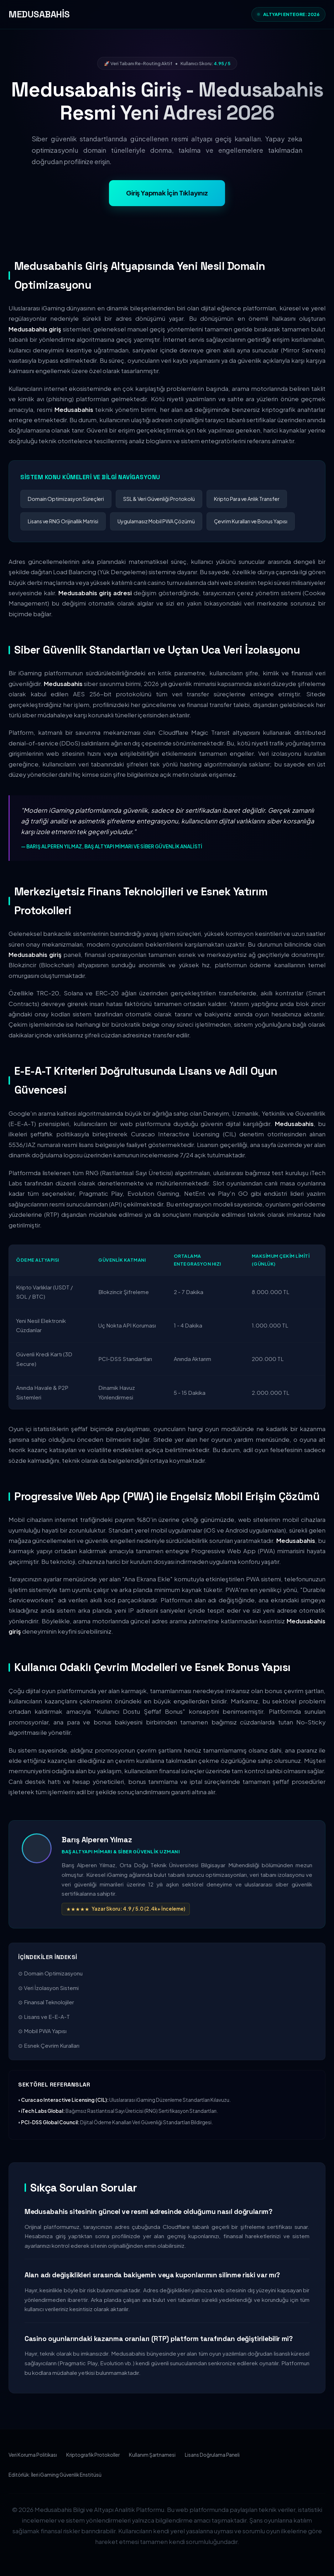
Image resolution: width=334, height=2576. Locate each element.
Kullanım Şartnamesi (152, 2455)
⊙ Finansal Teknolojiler (46, 2002)
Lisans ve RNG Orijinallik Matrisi (63, 521)
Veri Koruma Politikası (33, 2455)
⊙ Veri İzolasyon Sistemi (48, 1987)
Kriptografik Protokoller (93, 2455)
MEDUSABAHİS (39, 14)
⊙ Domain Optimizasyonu (50, 1973)
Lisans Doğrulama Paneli (212, 2455)
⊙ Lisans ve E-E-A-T (44, 2016)
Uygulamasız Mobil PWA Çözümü (156, 521)
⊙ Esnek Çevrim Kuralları (48, 2045)
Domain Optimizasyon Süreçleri (66, 499)
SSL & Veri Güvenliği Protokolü (159, 499)
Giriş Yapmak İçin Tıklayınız (167, 193)
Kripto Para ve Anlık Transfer (247, 499)
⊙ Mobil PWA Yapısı (42, 2030)
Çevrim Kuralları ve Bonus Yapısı (250, 521)
